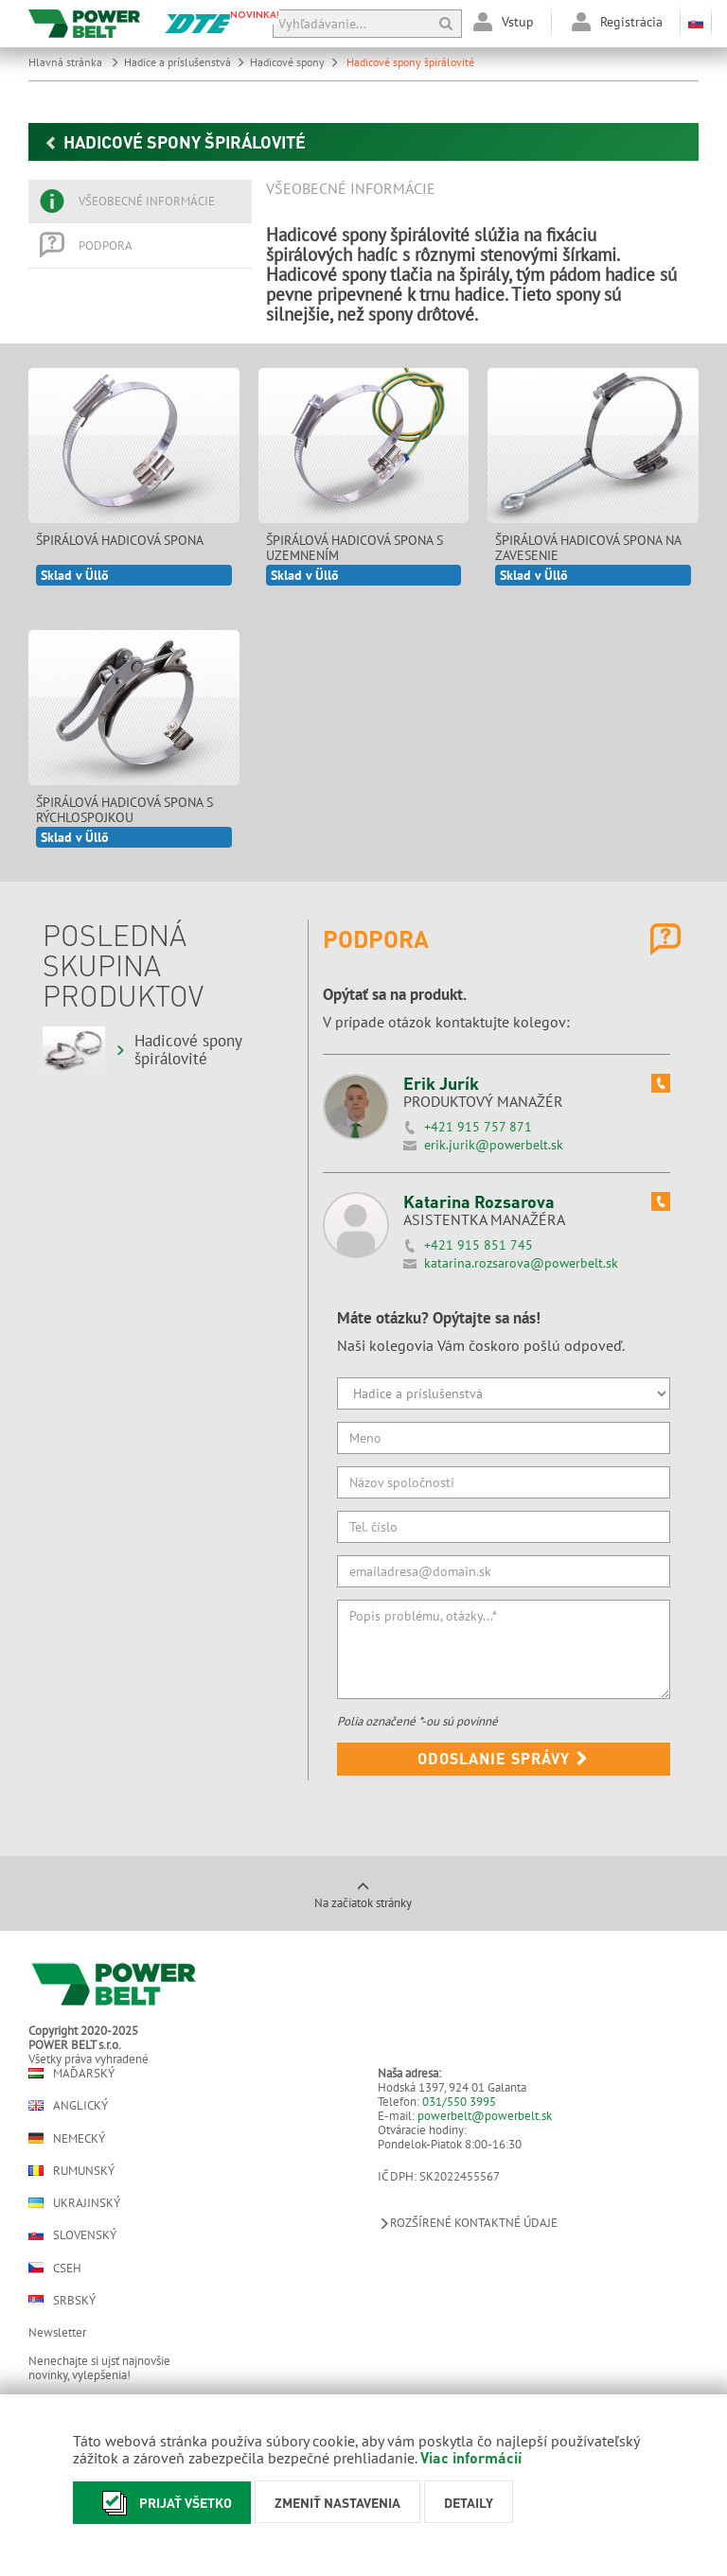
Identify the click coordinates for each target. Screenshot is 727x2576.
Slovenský (72, 2235)
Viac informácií (471, 2457)
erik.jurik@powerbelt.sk (493, 1144)
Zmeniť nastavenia (337, 2502)
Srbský (62, 2300)
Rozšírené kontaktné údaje (468, 2223)
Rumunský (71, 2171)
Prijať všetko (162, 2502)
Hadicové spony (294, 62)
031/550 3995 (459, 2102)
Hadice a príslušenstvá (184, 62)
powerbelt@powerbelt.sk (484, 2116)
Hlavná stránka (73, 62)
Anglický (68, 2105)
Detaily (468, 2502)
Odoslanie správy (503, 1758)
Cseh (54, 2267)
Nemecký (66, 2138)
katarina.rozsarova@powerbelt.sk (521, 1262)
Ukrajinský (74, 2203)
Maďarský (71, 2073)
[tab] (140, 201)
